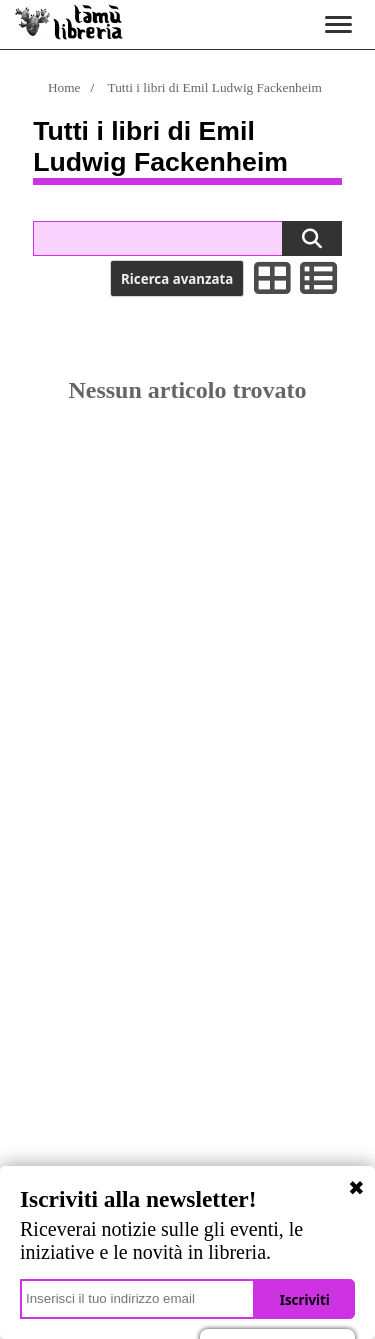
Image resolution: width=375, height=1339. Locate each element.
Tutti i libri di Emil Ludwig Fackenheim (215, 87)
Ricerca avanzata (177, 279)
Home (64, 87)
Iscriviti (305, 1300)
